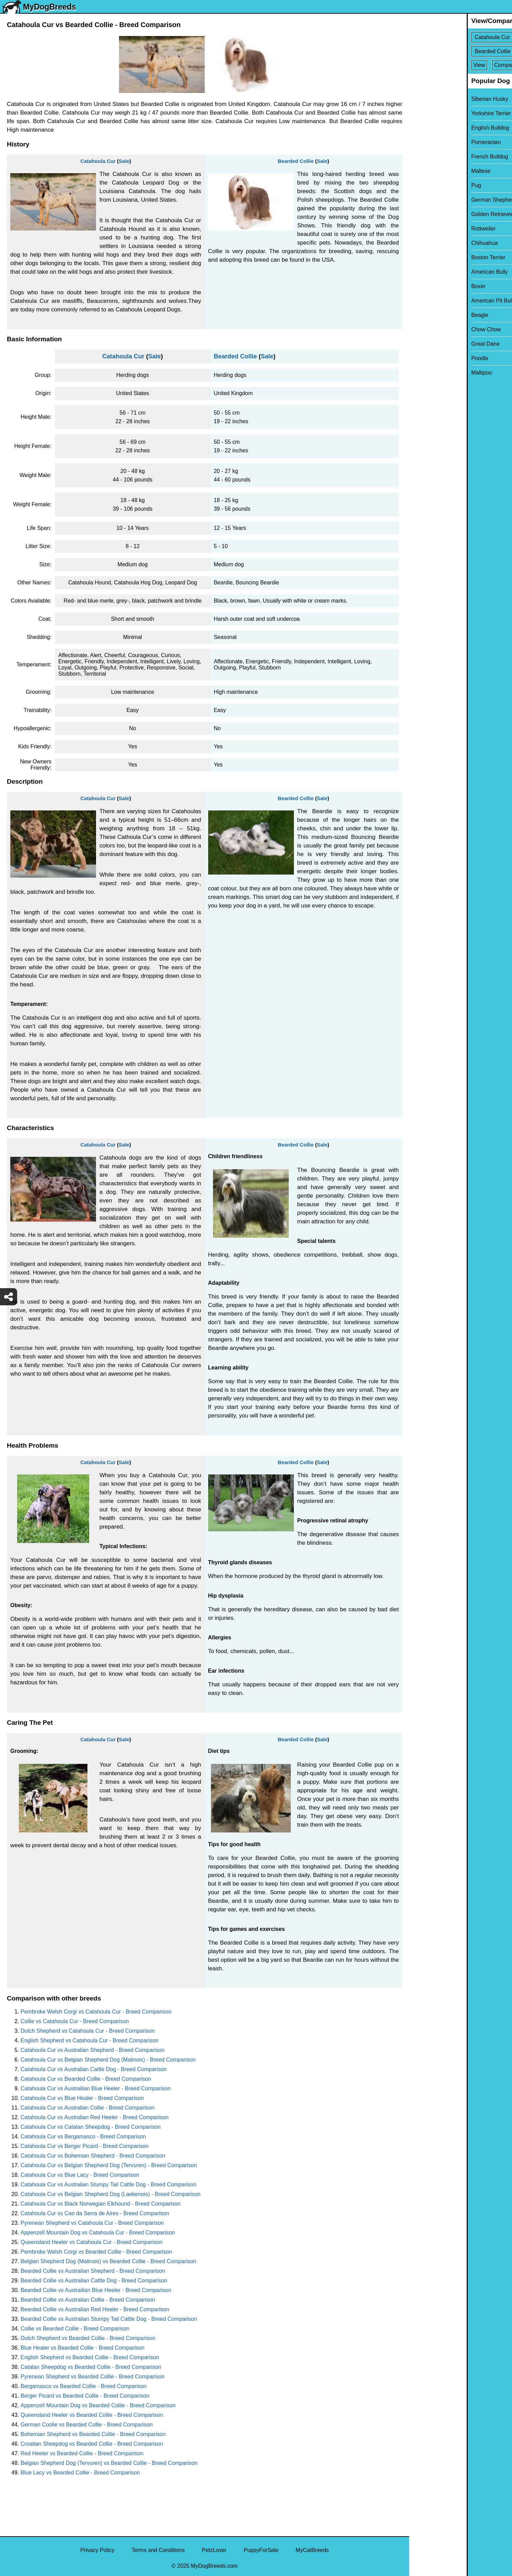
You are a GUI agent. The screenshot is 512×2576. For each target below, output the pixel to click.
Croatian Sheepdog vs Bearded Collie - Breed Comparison (92, 2444)
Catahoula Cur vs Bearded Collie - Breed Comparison (86, 2079)
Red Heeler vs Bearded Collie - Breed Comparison (82, 2453)
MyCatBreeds (312, 2550)
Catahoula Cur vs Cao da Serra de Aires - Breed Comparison (95, 2213)
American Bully (432, 272)
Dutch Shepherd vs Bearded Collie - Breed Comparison (88, 2338)
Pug (418, 185)
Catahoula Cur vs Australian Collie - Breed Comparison (87, 2108)
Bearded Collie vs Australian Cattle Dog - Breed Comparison (94, 2280)
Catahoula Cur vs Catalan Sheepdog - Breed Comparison (90, 2127)
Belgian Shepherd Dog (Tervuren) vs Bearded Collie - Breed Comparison (109, 2463)
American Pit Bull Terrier (443, 301)
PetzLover (214, 2550)
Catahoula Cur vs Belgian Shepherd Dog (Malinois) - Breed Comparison (108, 2060)
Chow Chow (428, 329)
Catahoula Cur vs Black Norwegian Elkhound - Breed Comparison (101, 2204)
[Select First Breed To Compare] (461, 37)
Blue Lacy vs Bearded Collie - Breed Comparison (80, 2473)
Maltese (423, 171)
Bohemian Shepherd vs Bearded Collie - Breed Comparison (93, 2434)
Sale (124, 161)
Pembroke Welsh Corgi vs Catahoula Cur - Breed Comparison (96, 2012)
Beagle (422, 315)
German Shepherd (436, 200)
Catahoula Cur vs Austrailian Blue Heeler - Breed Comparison (96, 2088)
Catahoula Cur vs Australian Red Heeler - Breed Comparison (94, 2117)
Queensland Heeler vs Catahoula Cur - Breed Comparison (92, 2242)
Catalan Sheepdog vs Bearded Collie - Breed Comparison (91, 2367)
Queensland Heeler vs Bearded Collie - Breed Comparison (92, 2415)
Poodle (422, 358)
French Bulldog (432, 156)
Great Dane (428, 344)
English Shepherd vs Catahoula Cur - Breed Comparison (89, 2040)
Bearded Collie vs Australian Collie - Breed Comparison (88, 2300)
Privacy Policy (97, 2550)
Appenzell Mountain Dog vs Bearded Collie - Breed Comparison (98, 2405)
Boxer (421, 286)
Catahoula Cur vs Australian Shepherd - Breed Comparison (93, 2050)
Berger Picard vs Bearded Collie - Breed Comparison (85, 2396)
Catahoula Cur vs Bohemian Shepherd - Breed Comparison (93, 2156)
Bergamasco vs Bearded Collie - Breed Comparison (83, 2386)
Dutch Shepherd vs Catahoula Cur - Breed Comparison (88, 2031)
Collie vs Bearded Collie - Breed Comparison (75, 2328)
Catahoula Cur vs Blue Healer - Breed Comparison (82, 2098)
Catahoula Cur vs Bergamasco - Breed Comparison (83, 2136)
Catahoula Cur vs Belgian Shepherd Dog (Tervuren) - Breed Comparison (109, 2165)
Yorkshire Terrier (433, 113)
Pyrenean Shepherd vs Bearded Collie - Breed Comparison (93, 2376)
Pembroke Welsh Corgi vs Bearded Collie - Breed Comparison (96, 2252)
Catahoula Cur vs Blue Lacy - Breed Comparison (80, 2175)
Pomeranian (428, 142)
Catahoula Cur (98, 161)
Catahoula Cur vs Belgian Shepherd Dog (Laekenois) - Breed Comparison (111, 2194)
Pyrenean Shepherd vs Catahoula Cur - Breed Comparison (92, 2223)
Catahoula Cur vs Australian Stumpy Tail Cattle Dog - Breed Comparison (109, 2184)
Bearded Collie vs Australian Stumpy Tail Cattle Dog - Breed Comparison (109, 2319)
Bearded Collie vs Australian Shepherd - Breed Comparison (93, 2271)
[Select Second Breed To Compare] (461, 51)
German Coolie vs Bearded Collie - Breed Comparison (87, 2424)
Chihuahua (427, 243)
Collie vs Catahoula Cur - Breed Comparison (75, 2021)
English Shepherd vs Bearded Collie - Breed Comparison (90, 2357)
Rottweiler (426, 229)
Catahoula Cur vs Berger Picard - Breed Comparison (85, 2146)
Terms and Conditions (158, 2550)
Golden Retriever (434, 214)
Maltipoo (424, 373)
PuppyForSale (261, 2550)
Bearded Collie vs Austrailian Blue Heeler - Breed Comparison (96, 2290)
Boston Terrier (431, 257)
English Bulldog (432, 128)
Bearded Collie (296, 161)
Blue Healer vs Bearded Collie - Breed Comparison (82, 2348)
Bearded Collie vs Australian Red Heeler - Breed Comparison (95, 2309)
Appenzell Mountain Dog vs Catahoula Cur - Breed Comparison (98, 2232)
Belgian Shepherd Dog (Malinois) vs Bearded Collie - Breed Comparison (108, 2261)
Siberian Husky (432, 99)
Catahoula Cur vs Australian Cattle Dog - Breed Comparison (94, 2069)
